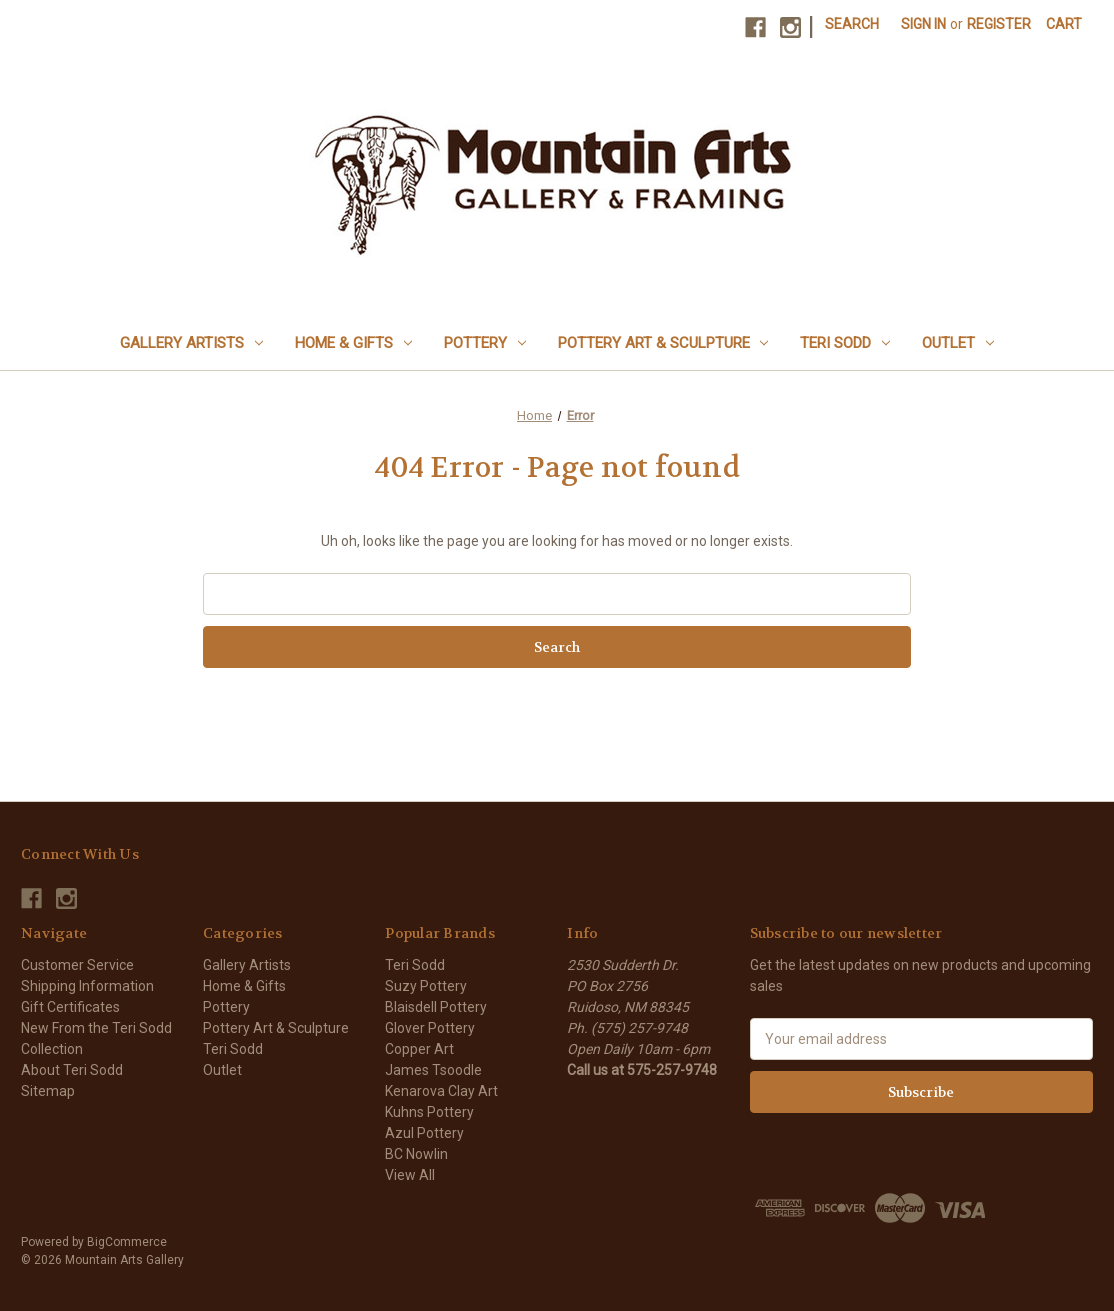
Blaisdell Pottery (436, 1007)
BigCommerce (127, 1242)
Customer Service (77, 965)
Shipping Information (87, 986)
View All (410, 1175)
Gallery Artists (191, 343)
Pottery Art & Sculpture (663, 343)
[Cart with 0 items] (1064, 24)
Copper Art (419, 1049)
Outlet (958, 343)
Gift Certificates (70, 1007)
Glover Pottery (430, 1028)
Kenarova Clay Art (441, 1091)
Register (999, 24)
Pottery (485, 343)
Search (852, 24)
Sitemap (48, 1091)
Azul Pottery (424, 1133)
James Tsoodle (433, 1070)
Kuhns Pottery (429, 1112)
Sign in (923, 24)
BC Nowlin (416, 1154)
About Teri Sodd (72, 1070)
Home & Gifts (353, 343)
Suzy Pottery (426, 986)
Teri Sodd (845, 343)
